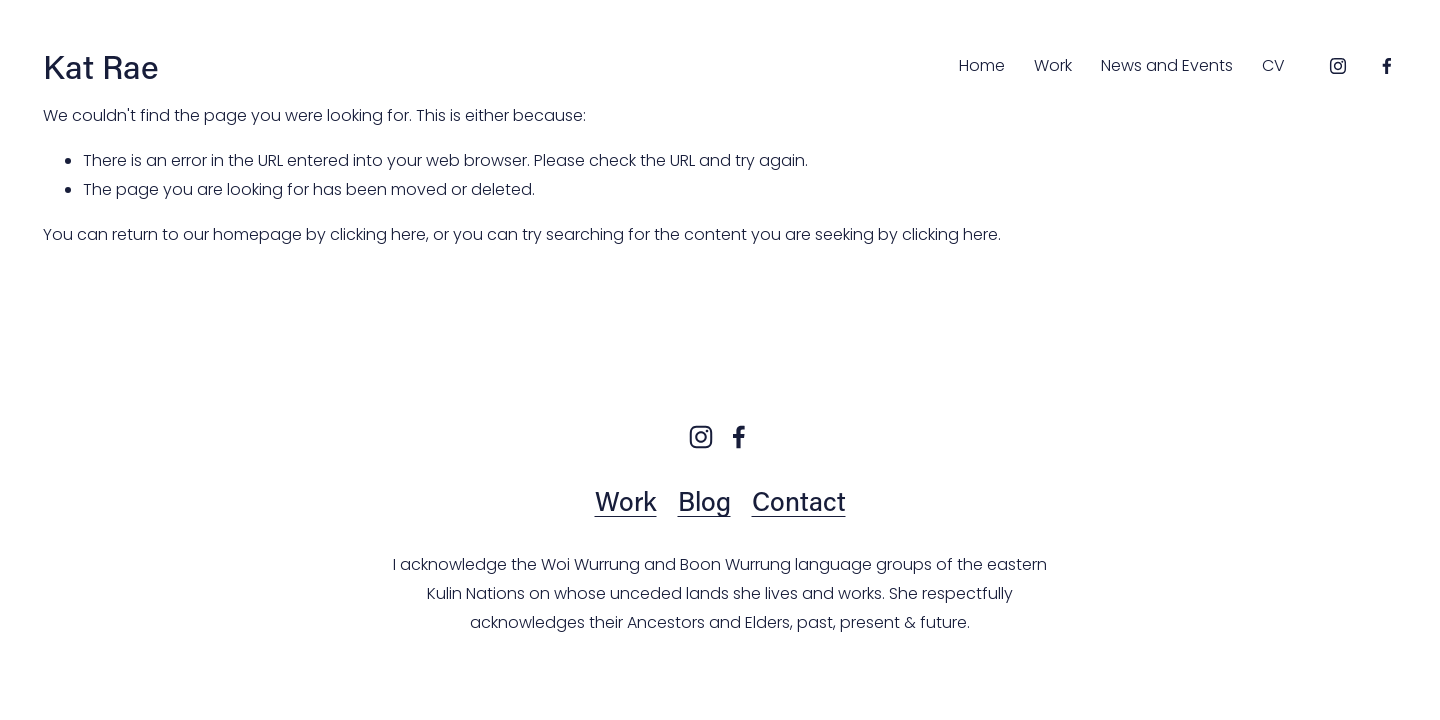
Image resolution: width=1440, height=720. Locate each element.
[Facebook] (1387, 66)
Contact (799, 500)
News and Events (1167, 65)
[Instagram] (1338, 66)
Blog (704, 500)
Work (1053, 65)
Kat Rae (101, 66)
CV (1273, 65)
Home (982, 65)
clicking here (378, 234)
